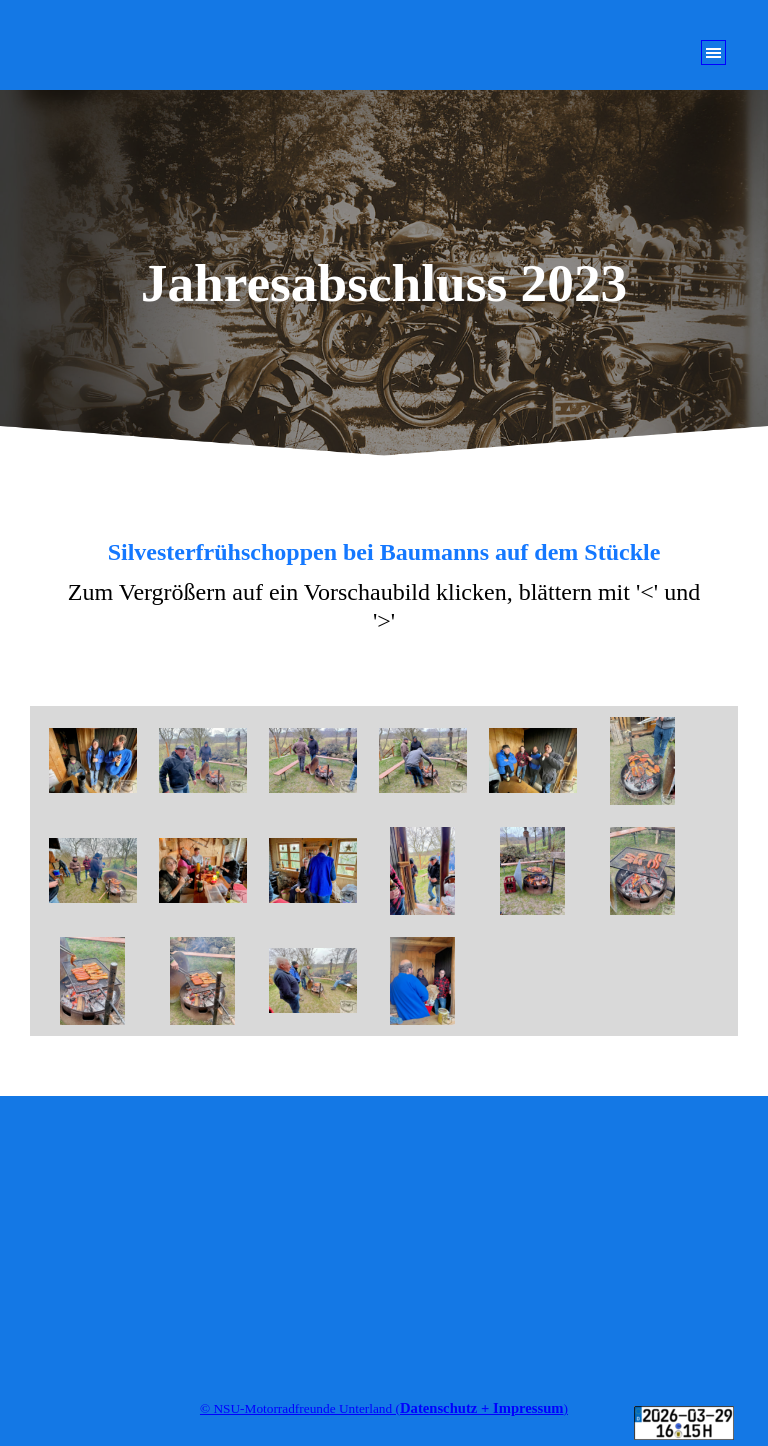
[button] (93, 761)
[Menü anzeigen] (713, 52)
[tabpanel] (384, 588)
